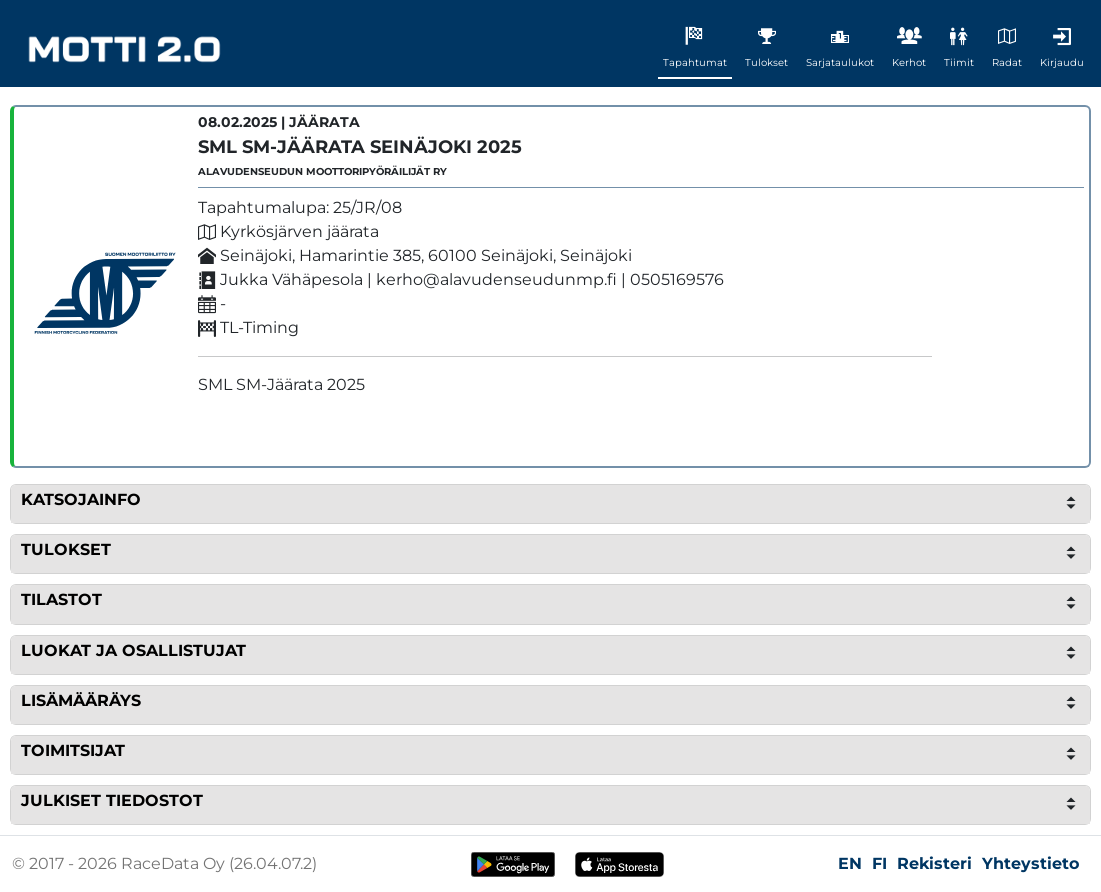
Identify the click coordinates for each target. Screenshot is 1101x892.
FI (879, 863)
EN (850, 863)
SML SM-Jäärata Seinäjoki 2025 (360, 147)
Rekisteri (934, 863)
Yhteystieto (1030, 863)
